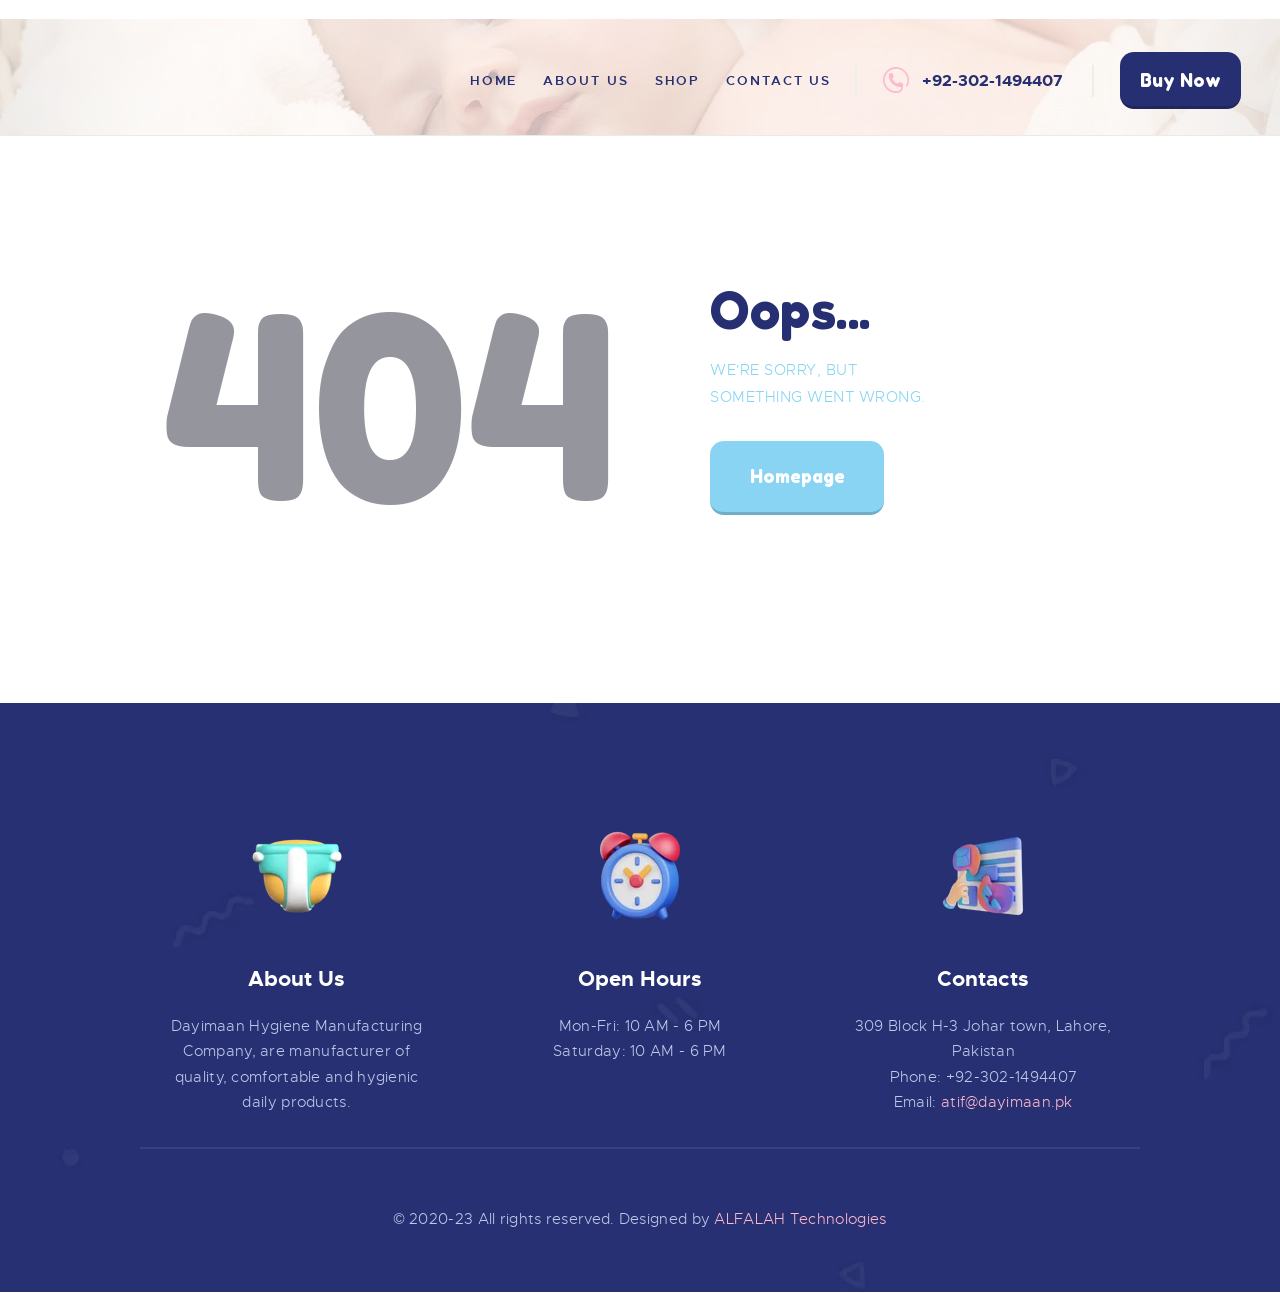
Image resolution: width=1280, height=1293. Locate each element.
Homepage (797, 476)
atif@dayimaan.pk (1007, 1102)
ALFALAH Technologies (800, 1219)
